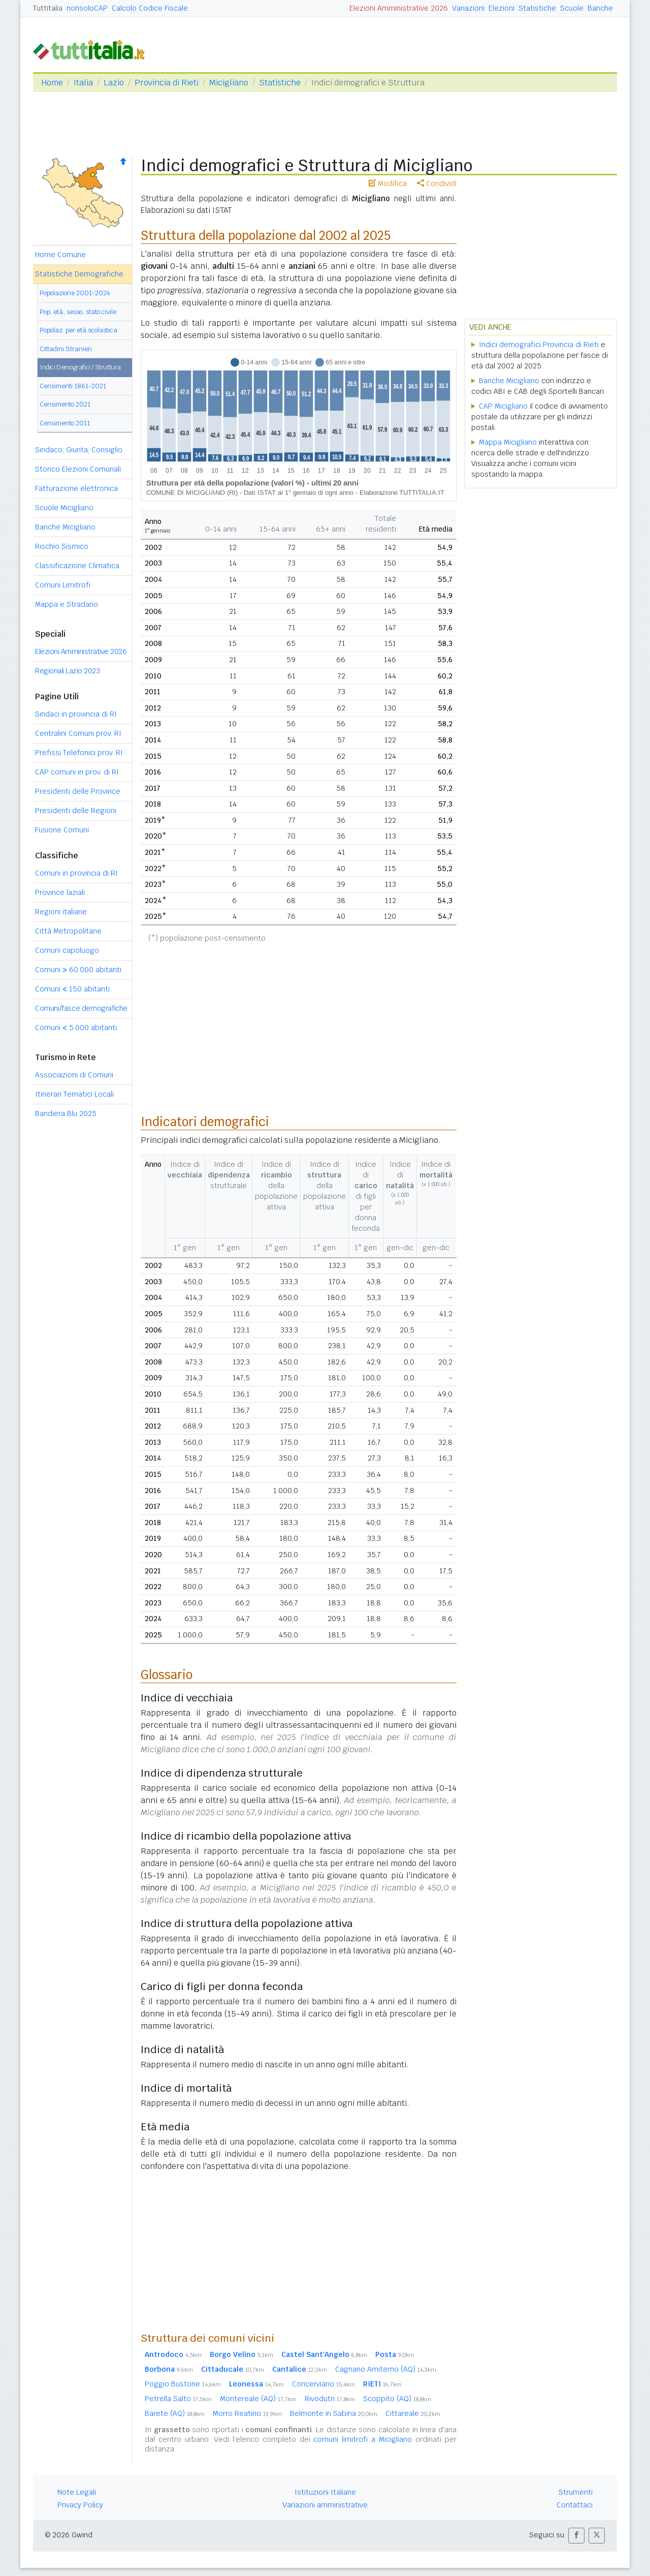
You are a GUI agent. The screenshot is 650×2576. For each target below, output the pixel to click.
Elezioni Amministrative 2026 (398, 8)
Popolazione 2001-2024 (75, 293)
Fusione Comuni (62, 829)
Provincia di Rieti (167, 82)
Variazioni (468, 8)
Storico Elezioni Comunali (78, 469)
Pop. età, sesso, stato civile (78, 311)
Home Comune (60, 254)
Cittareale (412, 2413)
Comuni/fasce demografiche (81, 1008)
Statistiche (537, 8)
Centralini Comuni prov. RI (78, 733)
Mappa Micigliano (508, 442)
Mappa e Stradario (66, 604)
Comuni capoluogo (67, 950)
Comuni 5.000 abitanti (76, 1027)
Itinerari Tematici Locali (74, 1094)
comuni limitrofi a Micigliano (362, 2439)
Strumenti (576, 2492)
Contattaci (575, 2504)
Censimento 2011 (65, 423)
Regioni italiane (61, 911)
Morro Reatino (247, 2413)
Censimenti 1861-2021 (73, 386)
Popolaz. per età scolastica (78, 330)
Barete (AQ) (175, 2413)
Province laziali (60, 892)
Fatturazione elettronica (76, 488)
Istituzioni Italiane (325, 2492)
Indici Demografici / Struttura (80, 367)
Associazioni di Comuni (74, 1074)
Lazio (114, 82)
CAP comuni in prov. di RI (77, 772)
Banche (600, 8)
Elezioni (501, 8)
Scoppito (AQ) (397, 2398)
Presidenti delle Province (77, 791)
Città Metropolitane (68, 931)
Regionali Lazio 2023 (67, 670)
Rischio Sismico (61, 546)
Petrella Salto (178, 2398)
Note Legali (76, 2492)
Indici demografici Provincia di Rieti (539, 344)
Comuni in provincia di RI (76, 873)
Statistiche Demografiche (79, 273)
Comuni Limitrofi (62, 584)
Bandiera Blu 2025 (65, 1113)
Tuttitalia (47, 8)
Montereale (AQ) (258, 2398)
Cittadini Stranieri (66, 349)
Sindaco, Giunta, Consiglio (78, 449)
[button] (576, 2535)
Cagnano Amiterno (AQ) (385, 2369)
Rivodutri (330, 2398)
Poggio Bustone (183, 2383)
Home (52, 82)
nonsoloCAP (87, 8)
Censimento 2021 (65, 404)
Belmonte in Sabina (333, 2413)
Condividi (437, 183)
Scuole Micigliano (64, 507)
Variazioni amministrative (325, 2504)
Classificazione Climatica (77, 565)
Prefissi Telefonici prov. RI (79, 752)
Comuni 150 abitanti (72, 989)
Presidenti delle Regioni (75, 810)
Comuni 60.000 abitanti (78, 969)
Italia (83, 82)
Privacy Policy (80, 2504)
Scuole (571, 8)
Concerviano (323, 2383)
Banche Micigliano (65, 527)
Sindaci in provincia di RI (76, 714)
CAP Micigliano (503, 406)
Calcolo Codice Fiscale (150, 8)
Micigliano (228, 82)
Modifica (388, 183)
